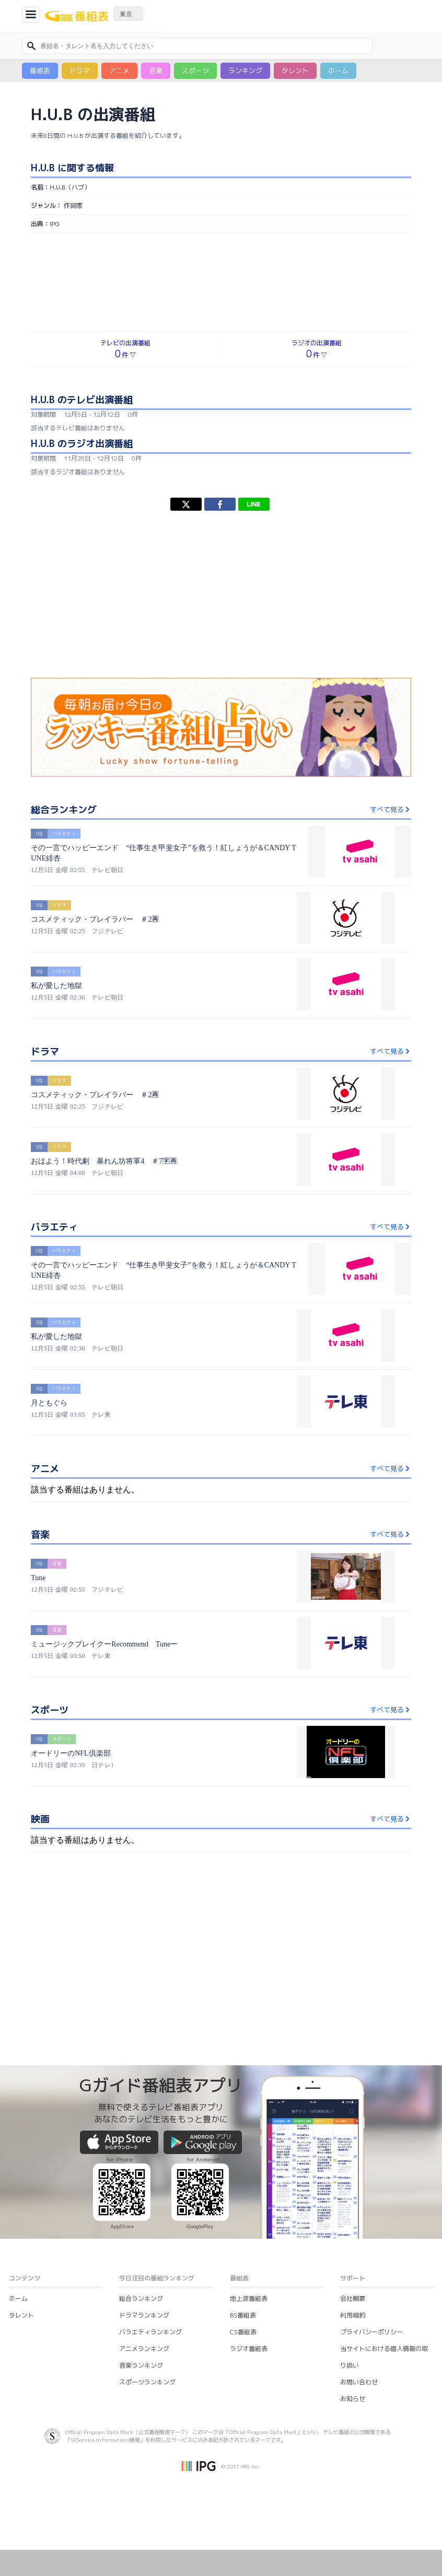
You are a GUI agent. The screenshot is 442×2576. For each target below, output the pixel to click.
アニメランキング (144, 2348)
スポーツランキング (147, 2382)
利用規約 (352, 2315)
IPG (55, 223)
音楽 (155, 70)
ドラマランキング (144, 2315)
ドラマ (79, 70)
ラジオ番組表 (248, 2348)
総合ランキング (141, 2298)
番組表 (40, 70)
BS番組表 (243, 2315)
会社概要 (352, 2298)
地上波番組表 (248, 2298)
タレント (295, 70)
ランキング (245, 70)
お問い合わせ (359, 2382)
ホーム (338, 70)
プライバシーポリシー (371, 2331)
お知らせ (352, 2398)
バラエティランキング (150, 2331)
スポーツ (195, 70)
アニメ (119, 70)
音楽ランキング (141, 2365)
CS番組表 (243, 2331)
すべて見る (390, 809)
